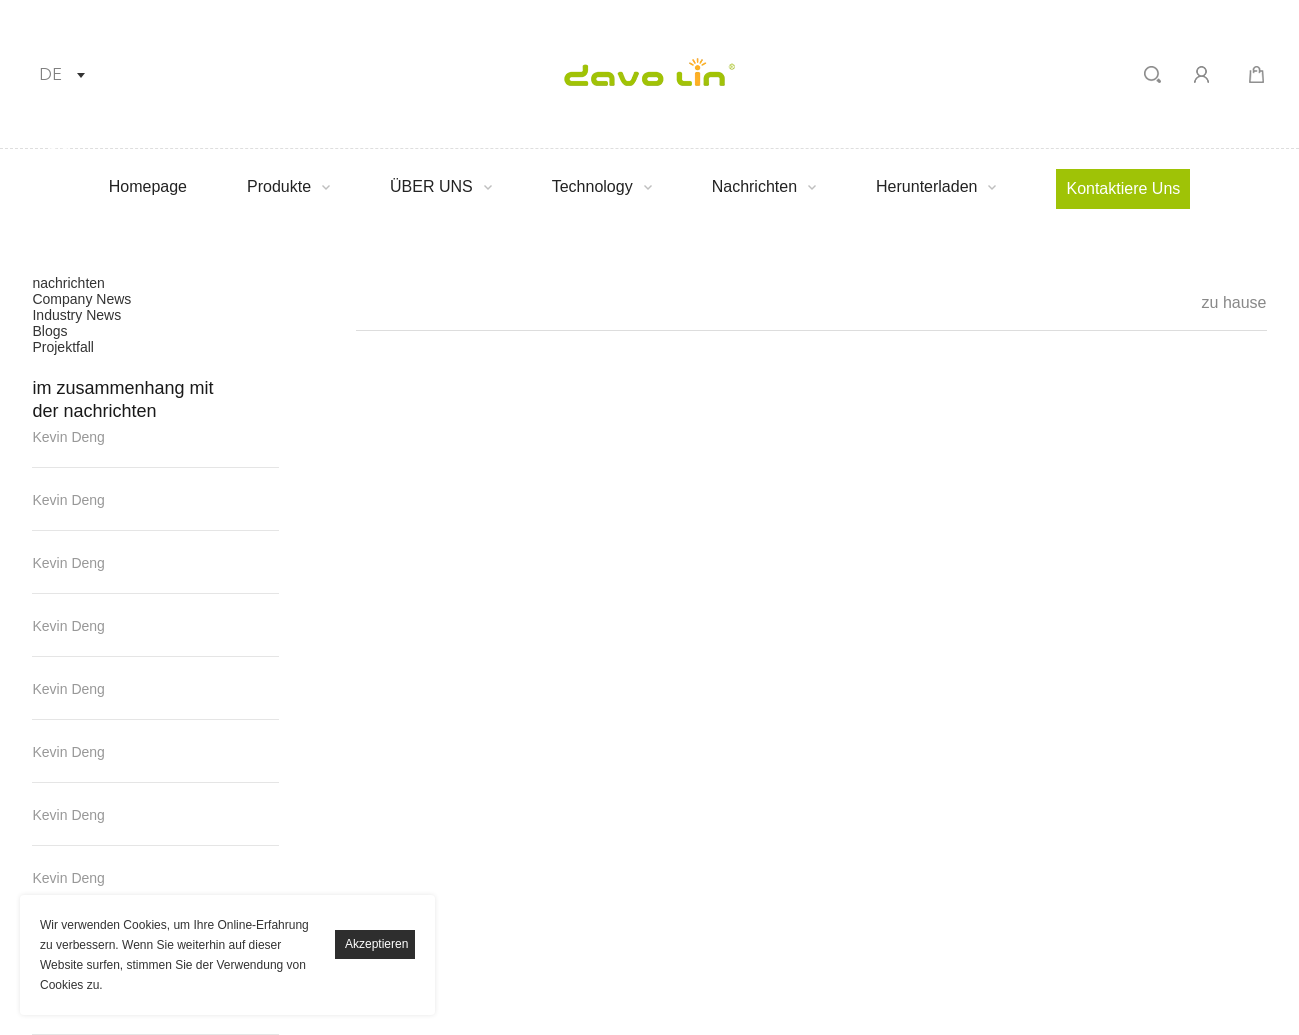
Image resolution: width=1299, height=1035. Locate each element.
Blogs (49, 331)
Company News (81, 299)
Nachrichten (754, 186)
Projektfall (62, 347)
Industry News (76, 315)
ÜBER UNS (431, 186)
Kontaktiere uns (1123, 188)
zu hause (1234, 302)
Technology (592, 186)
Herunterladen (926, 186)
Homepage (148, 186)
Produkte (279, 186)
